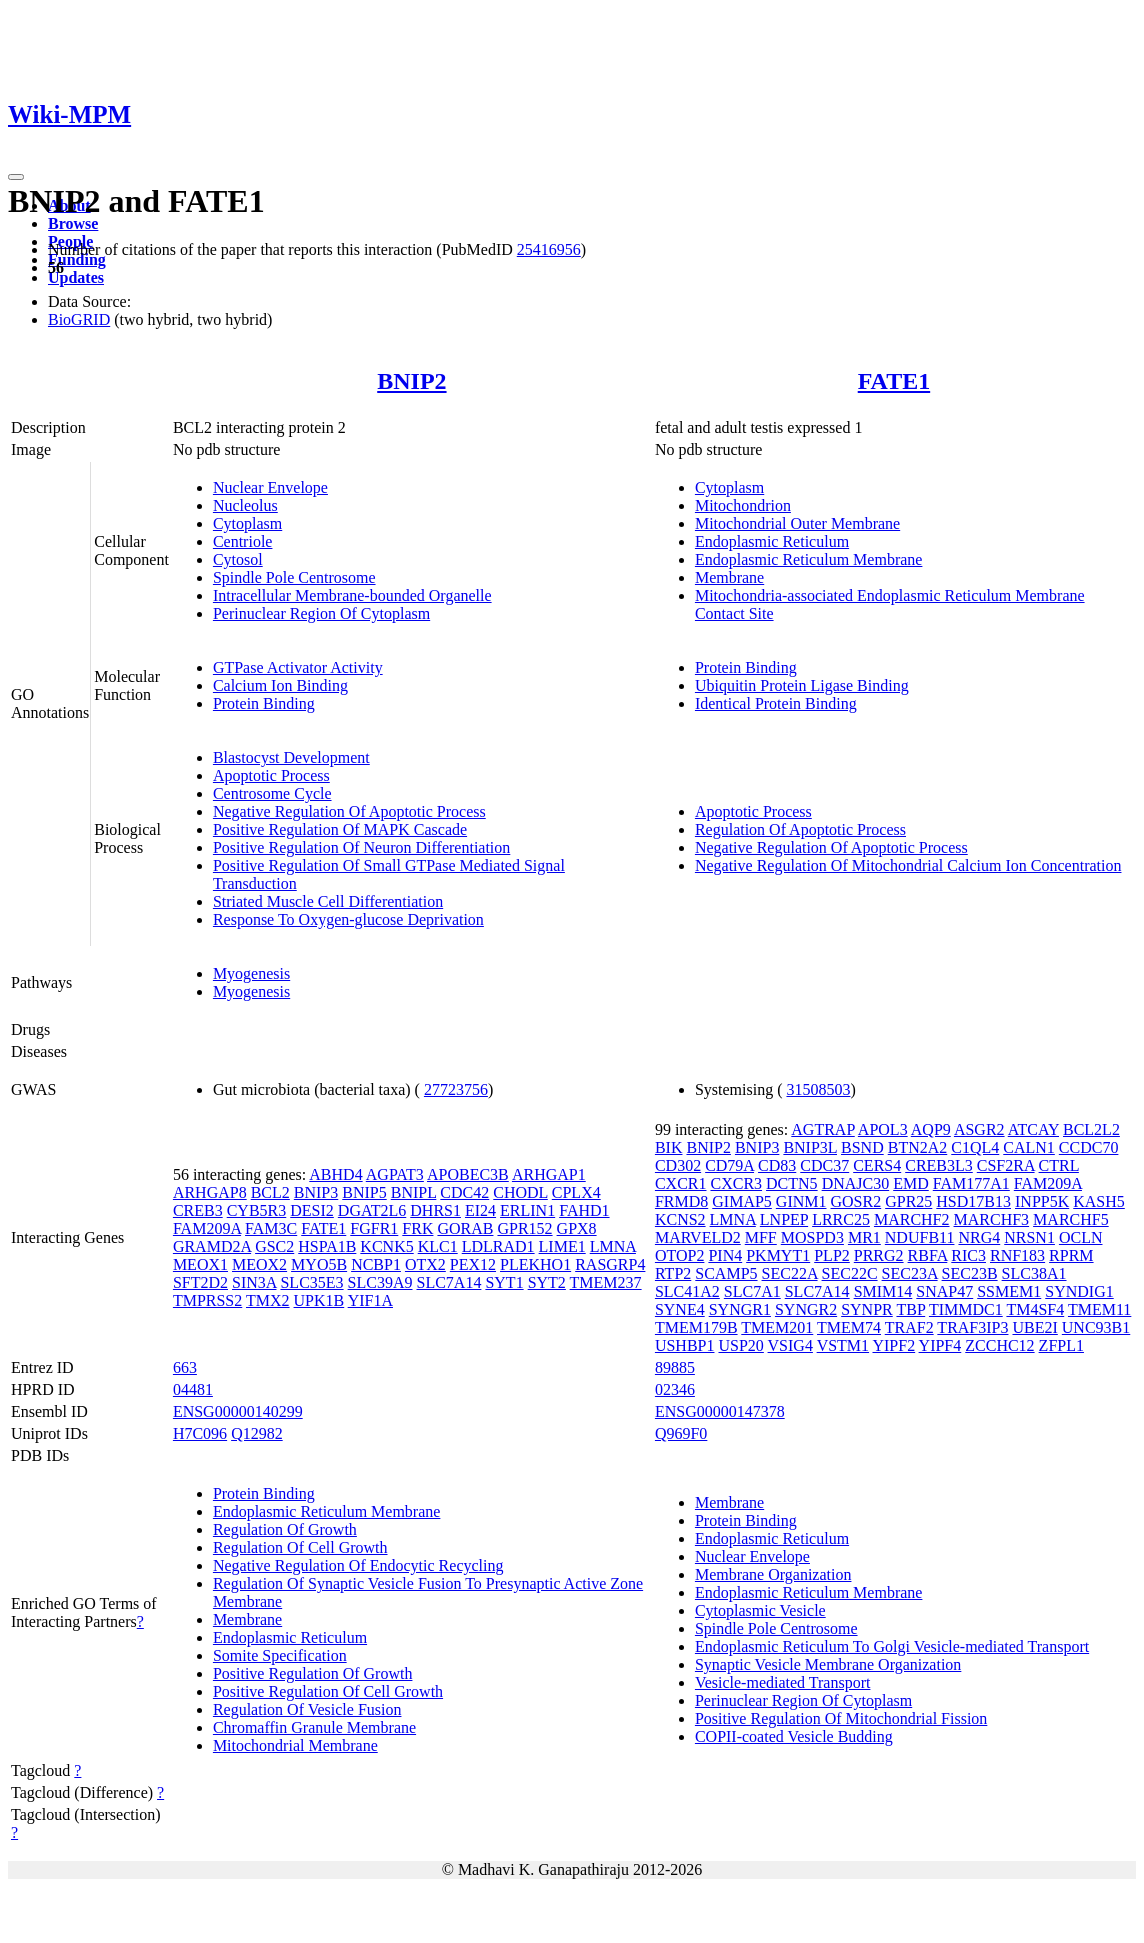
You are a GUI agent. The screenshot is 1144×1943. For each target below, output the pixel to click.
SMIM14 (883, 1291)
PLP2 (832, 1255)
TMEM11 (1099, 1309)
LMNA (613, 1246)
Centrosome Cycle (272, 793)
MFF (761, 1237)
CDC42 (464, 1192)
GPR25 (908, 1201)
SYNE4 (680, 1309)
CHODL (520, 1192)
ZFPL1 (1061, 1345)
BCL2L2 (1091, 1129)
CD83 (777, 1165)
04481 (193, 1389)
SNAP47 (944, 1291)
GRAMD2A (212, 1246)
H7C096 (200, 1433)
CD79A (729, 1165)
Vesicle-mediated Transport (783, 1682)
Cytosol (238, 559)
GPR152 (524, 1228)
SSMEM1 (1009, 1291)
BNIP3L (810, 1147)
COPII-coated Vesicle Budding (794, 1736)
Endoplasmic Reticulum (772, 541)
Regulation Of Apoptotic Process (800, 829)
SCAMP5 (726, 1273)
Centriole (243, 541)
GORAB (465, 1228)
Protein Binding (264, 703)
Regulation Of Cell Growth (300, 1547)
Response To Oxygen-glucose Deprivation (348, 919)
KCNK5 (386, 1246)
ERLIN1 (527, 1210)
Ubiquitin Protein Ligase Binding (802, 685)
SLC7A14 (449, 1282)
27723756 (456, 1089)
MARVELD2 (698, 1237)
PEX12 (473, 1264)
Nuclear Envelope (270, 487)
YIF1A (370, 1300)
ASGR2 (979, 1129)
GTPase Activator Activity (298, 667)
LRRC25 (841, 1219)
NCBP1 (376, 1264)
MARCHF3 (992, 1219)
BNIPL (414, 1192)
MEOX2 (259, 1264)
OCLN (1081, 1237)
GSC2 (274, 1246)
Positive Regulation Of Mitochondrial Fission (841, 1718)
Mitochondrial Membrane (295, 1745)
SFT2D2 (200, 1282)
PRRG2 (879, 1255)
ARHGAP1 (549, 1174)
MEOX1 (200, 1264)
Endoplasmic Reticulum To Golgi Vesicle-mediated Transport (892, 1646)
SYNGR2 (806, 1309)
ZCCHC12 (999, 1345)
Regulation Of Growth (285, 1529)
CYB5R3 (257, 1210)
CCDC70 (1089, 1147)
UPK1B (319, 1300)
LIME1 (562, 1246)
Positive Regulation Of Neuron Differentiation (361, 847)
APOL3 (883, 1129)
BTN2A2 (918, 1147)
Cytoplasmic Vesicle (760, 1610)
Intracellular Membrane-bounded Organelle (352, 595)
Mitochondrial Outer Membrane (797, 523)
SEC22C (850, 1273)
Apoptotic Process (271, 775)
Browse (73, 223)
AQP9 (931, 1129)
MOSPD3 (812, 1237)
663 (185, 1367)
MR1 (864, 1237)
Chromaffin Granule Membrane (314, 1727)
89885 (675, 1367)
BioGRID (79, 319)
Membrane (729, 577)
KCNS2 (680, 1219)
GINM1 (801, 1201)
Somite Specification (280, 1655)
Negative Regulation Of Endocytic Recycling (358, 1565)
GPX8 (577, 1228)
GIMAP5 (742, 1201)
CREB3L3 (939, 1165)
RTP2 (673, 1273)
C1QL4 (975, 1147)
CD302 (678, 1165)
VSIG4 (790, 1345)
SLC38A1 (1034, 1273)
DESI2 (312, 1210)
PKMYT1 (778, 1255)
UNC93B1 (1096, 1327)
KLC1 (438, 1246)
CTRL (1059, 1165)
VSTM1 (843, 1345)
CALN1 (1029, 1147)
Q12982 (257, 1433)
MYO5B (319, 1264)
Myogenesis (251, 973)
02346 (675, 1389)
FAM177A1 (971, 1183)
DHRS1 (435, 1210)
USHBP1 (685, 1345)
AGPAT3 (395, 1174)
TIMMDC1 (966, 1309)
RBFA (928, 1255)
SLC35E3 (311, 1282)
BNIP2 (411, 381)
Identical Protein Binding (776, 703)
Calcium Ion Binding (280, 685)
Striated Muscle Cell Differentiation (328, 901)
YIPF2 (893, 1345)
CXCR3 (736, 1183)
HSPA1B (327, 1246)
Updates (76, 277)
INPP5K (1042, 1201)
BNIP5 (364, 1192)
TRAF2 (909, 1327)
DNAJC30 (856, 1183)
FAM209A (207, 1228)
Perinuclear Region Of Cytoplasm (321, 613)
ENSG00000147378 (720, 1411)
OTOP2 (680, 1255)
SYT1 (504, 1282)
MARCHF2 (912, 1219)
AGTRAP (822, 1129)
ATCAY (1033, 1129)
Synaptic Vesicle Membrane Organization (828, 1664)
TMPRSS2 (207, 1300)
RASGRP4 (610, 1264)
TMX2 (268, 1300)
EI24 (480, 1210)
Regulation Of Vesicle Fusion (307, 1709)
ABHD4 (335, 1174)
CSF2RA (1006, 1165)
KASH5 (1099, 1201)
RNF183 (1017, 1255)
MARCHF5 (1071, 1219)
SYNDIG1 (1079, 1291)
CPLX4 (576, 1192)
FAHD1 (584, 1210)
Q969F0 (681, 1433)
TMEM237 (606, 1282)
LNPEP (784, 1219)
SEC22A (790, 1273)
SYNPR (867, 1309)
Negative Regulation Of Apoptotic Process (349, 811)
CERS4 (877, 1165)
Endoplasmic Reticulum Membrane (809, 559)
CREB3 (198, 1210)
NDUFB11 (920, 1237)
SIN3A (254, 1282)
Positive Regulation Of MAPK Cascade (340, 829)
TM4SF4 (1035, 1309)
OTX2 (425, 1264)
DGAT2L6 (372, 1210)
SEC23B (970, 1273)
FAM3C (271, 1228)
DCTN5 (792, 1183)
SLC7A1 (752, 1291)
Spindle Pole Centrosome (294, 577)
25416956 (549, 249)
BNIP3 (316, 1192)
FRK (417, 1228)
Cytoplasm (247, 523)
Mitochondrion (743, 505)
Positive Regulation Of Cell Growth (328, 1691)
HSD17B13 (973, 1201)
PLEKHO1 (535, 1264)
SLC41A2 (687, 1291)
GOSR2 (856, 1201)
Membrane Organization (773, 1574)
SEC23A (910, 1273)
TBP (910, 1309)
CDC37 (824, 1165)
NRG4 (979, 1237)
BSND (862, 1147)
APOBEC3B (468, 1174)
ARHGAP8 (210, 1192)
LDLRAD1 (498, 1246)
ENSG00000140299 (238, 1411)
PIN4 (725, 1255)
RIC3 (968, 1255)
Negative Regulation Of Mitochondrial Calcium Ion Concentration (908, 865)
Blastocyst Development (291, 757)
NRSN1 (1029, 1237)
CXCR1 (681, 1183)
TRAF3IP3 (972, 1327)
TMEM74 (849, 1327)
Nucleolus (245, 505)
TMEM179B (696, 1327)
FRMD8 (681, 1201)
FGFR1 (374, 1228)
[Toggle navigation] (16, 177)
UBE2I (1034, 1327)
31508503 (818, 1089)
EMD (911, 1183)
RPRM (1071, 1255)
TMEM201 (777, 1327)
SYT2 (547, 1282)
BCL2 (270, 1192)
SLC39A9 (380, 1282)
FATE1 (894, 381)
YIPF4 (940, 1345)
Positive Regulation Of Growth (313, 1673)
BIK (669, 1147)
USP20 (740, 1345)
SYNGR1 (740, 1309)
